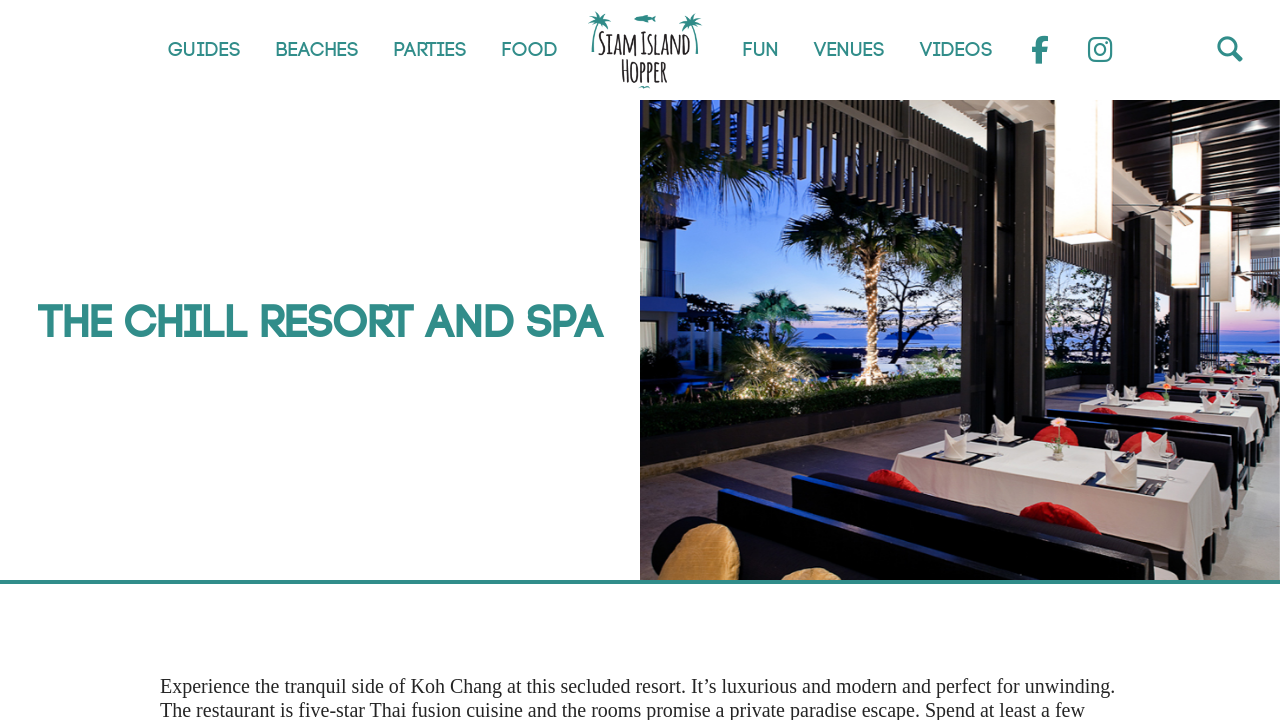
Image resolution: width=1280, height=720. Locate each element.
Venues (849, 50)
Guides (204, 50)
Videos (956, 50)
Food (530, 50)
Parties (430, 50)
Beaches (317, 50)
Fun (761, 50)
